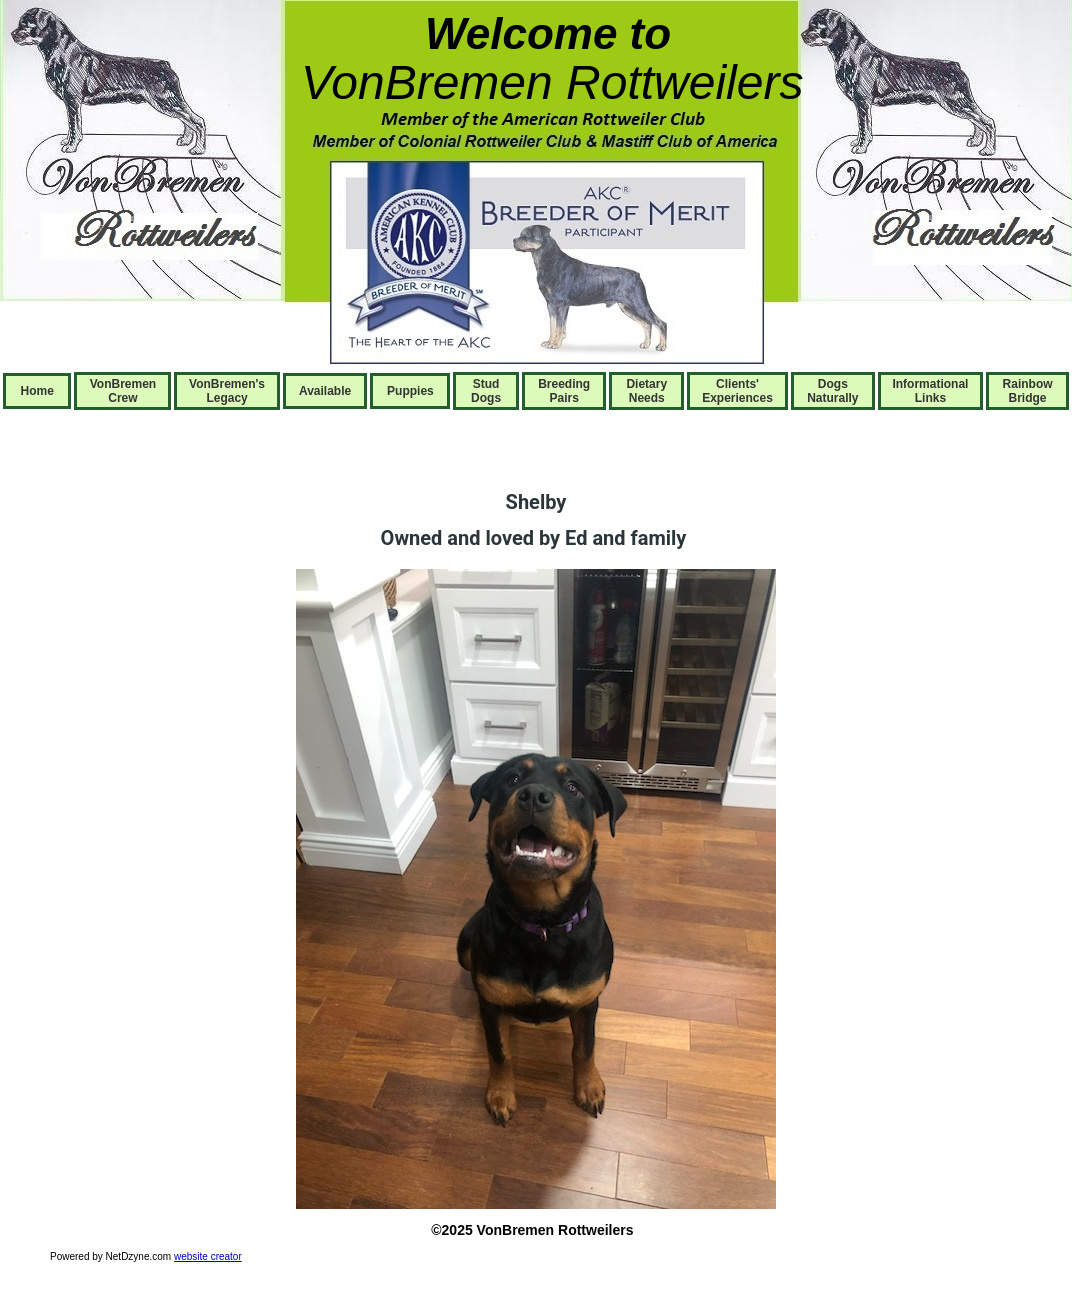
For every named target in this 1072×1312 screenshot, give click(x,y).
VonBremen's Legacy (227, 391)
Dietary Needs (646, 391)
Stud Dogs (486, 391)
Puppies (410, 391)
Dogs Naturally (832, 391)
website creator (208, 1256)
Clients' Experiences (737, 391)
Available (325, 391)
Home (37, 391)
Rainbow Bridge (1028, 391)
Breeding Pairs (564, 391)
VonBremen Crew (123, 391)
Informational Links (930, 391)
